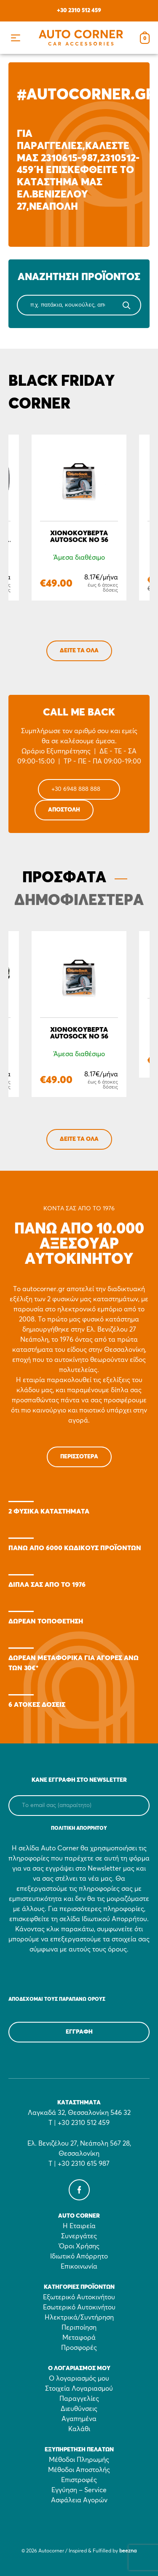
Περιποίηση (79, 2327)
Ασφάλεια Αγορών (79, 2500)
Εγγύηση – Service (79, 2490)
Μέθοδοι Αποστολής (79, 2470)
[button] (15, 37)
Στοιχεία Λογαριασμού (79, 2388)
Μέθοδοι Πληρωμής (79, 2459)
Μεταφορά (79, 2337)
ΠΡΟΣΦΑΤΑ (64, 878)
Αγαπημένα (79, 2419)
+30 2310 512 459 (79, 10)
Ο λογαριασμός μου (79, 2378)
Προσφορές (79, 2347)
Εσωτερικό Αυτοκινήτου (79, 2307)
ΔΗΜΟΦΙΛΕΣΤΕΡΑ (79, 900)
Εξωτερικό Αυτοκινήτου (79, 2297)
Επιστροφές (79, 2480)
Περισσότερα (79, 1457)
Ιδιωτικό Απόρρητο (79, 2256)
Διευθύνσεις (79, 2408)
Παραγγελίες (79, 2398)
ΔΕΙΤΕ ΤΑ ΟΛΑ (79, 651)
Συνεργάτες (79, 2236)
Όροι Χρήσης (79, 2246)
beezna (128, 2551)
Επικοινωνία (79, 2266)
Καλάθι (79, 2429)
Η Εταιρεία (79, 2226)
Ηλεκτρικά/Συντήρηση (79, 2317)
